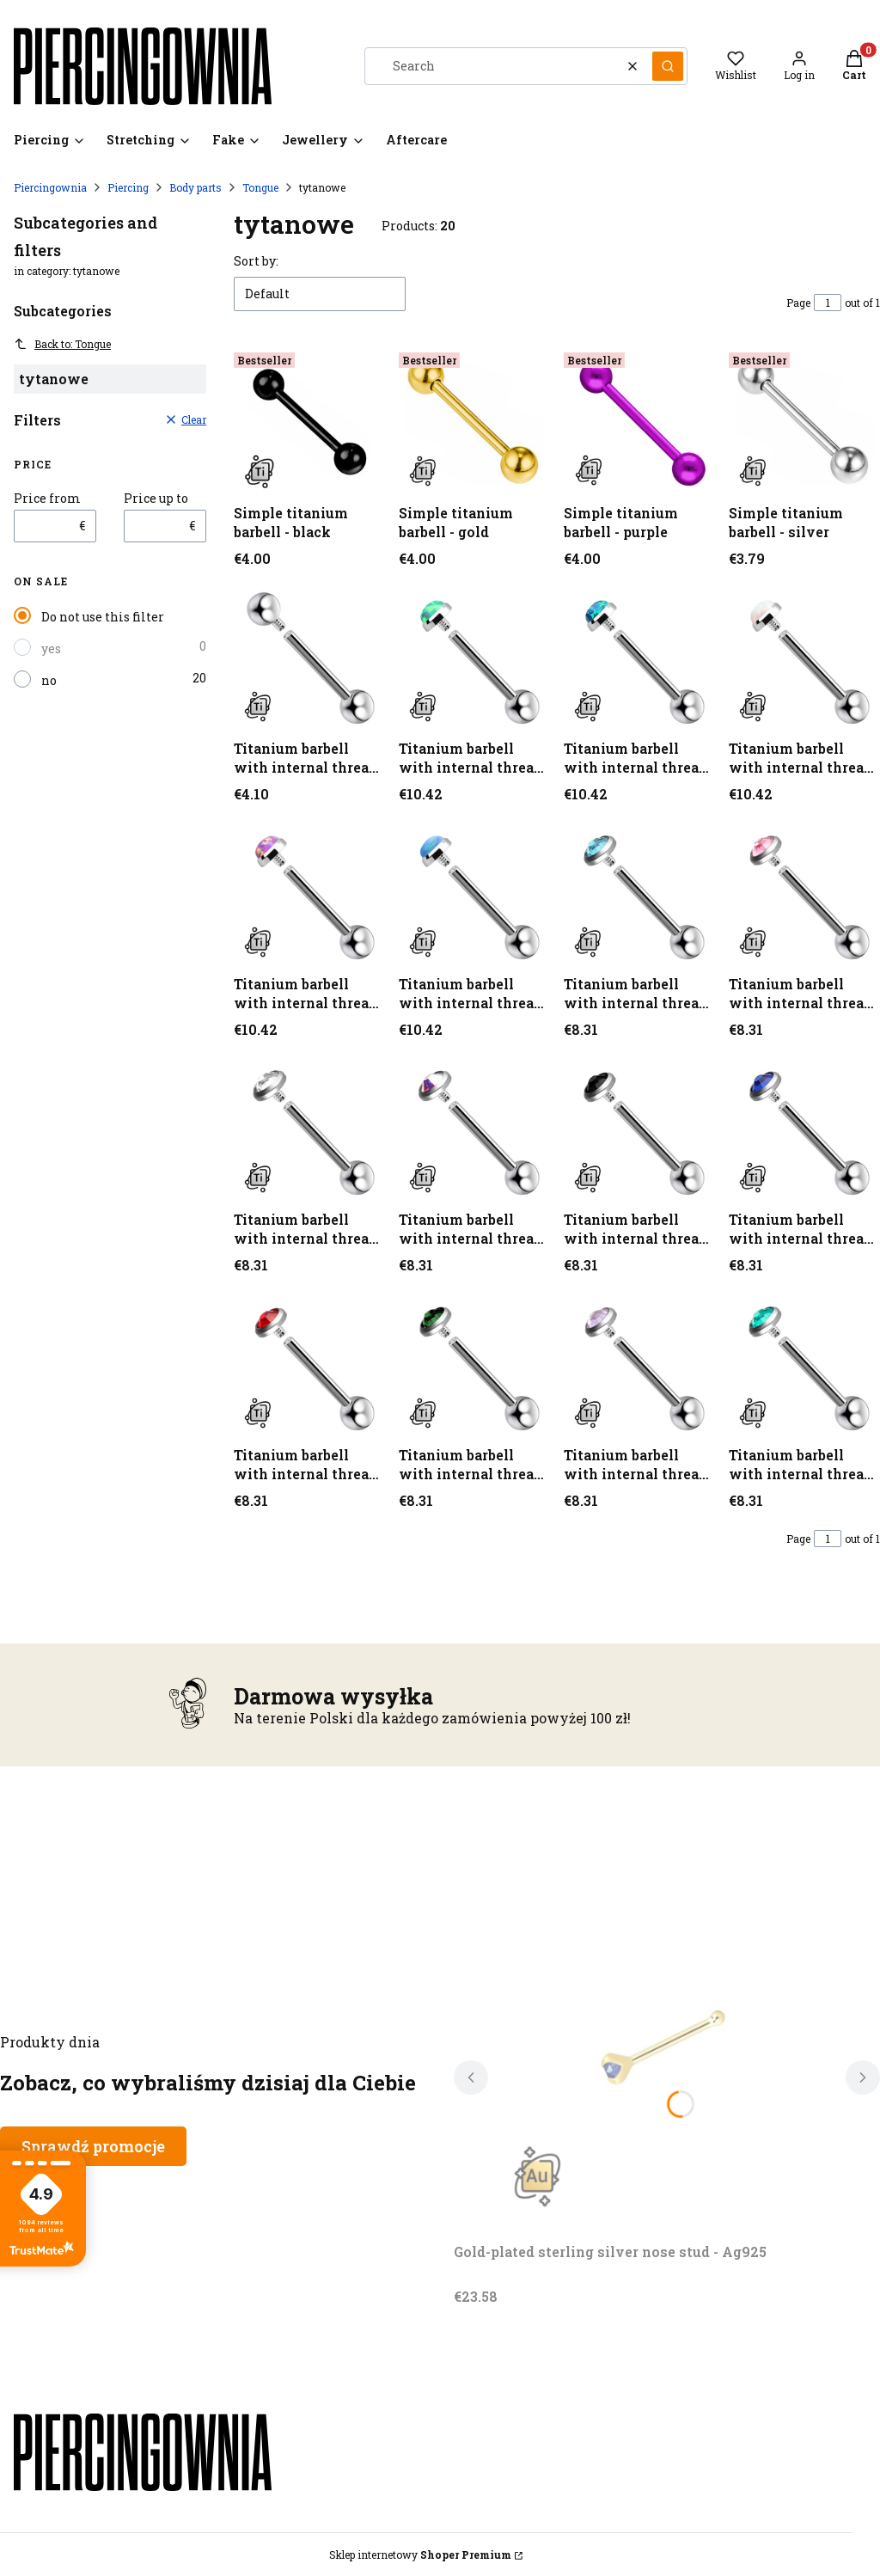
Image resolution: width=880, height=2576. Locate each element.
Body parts (195, 187)
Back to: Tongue (62, 344)
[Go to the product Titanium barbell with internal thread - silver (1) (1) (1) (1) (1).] (474, 892)
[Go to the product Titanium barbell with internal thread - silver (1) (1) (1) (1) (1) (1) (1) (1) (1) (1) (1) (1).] (309, 1363)
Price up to (156, 498)
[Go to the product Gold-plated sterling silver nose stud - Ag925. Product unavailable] (667, 2042)
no (49, 680)
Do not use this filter (102, 617)
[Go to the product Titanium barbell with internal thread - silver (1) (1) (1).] (804, 656)
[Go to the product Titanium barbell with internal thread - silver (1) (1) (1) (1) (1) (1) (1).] (804, 892)
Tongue (260, 187)
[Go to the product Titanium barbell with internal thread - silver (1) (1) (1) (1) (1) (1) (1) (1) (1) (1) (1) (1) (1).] (474, 1363)
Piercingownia (50, 187)
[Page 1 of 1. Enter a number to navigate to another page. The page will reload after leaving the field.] (827, 302)
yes (51, 648)
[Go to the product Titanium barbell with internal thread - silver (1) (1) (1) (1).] (309, 892)
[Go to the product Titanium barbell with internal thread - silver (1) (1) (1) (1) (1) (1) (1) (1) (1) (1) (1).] (804, 1127)
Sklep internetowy (420, 2554)
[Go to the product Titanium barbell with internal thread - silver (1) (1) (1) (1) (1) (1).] (639, 892)
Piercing (128, 187)
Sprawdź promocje (93, 2146)
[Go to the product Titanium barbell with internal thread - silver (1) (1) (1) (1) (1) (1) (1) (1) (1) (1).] (639, 1127)
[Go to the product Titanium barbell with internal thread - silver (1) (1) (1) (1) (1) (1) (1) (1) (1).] (474, 1127)
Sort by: (256, 261)
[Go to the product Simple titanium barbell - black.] (309, 421)
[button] (667, 66)
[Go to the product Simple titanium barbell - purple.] (639, 421)
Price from (47, 498)
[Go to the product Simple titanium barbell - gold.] (474, 421)
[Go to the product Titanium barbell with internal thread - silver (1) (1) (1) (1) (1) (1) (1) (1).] (309, 1127)
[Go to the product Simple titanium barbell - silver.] (804, 421)
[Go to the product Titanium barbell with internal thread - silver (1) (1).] (639, 656)
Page (798, 302)
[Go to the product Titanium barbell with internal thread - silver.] (309, 656)
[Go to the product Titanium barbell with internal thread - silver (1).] (474, 656)
